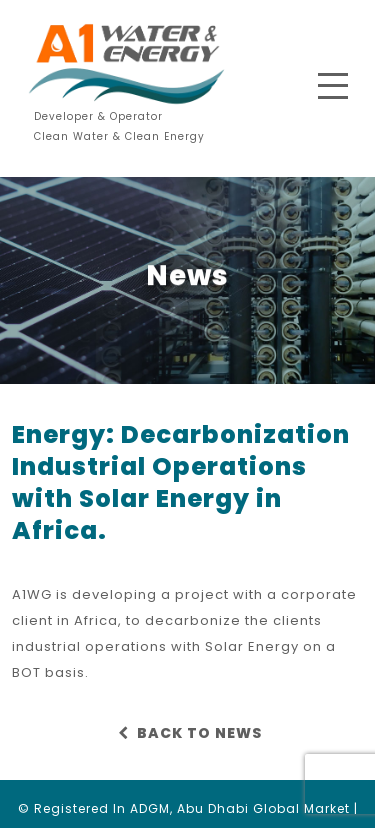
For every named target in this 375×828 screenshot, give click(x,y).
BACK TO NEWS (187, 733)
